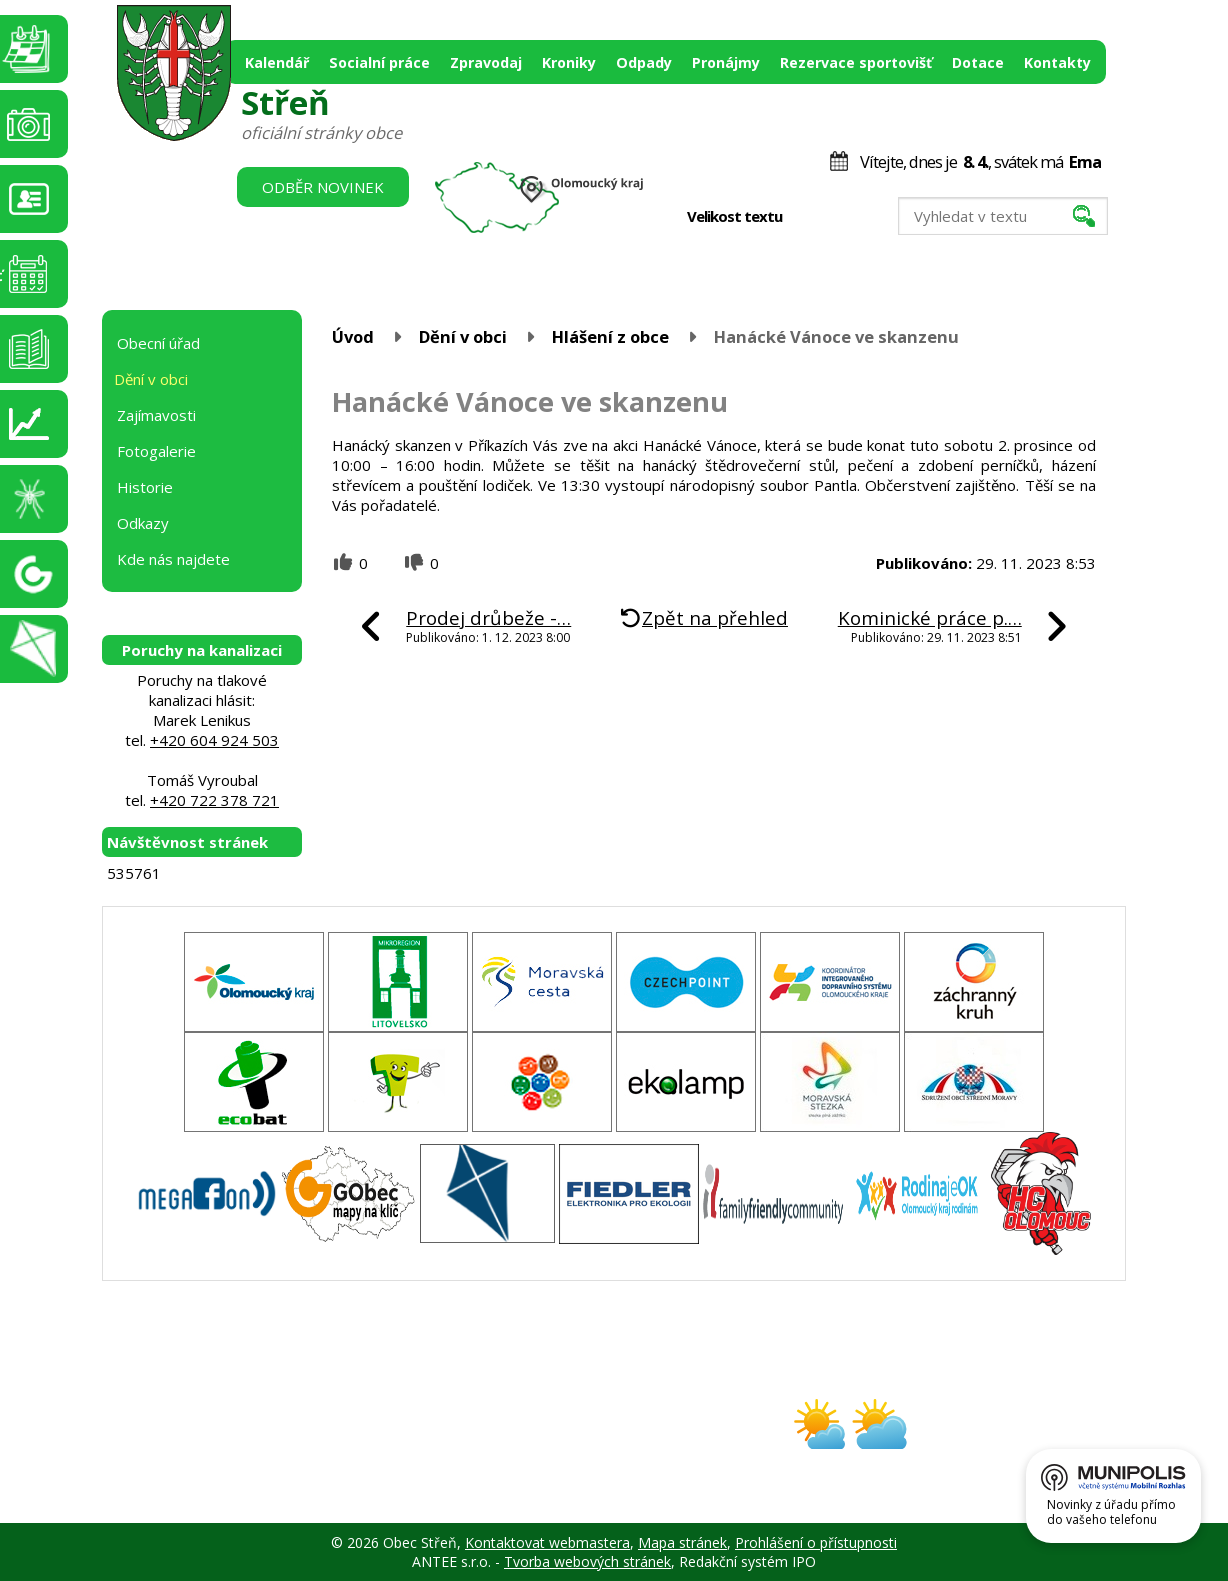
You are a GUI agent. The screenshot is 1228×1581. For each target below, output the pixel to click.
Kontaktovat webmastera (547, 1542)
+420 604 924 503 (214, 740)
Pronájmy (726, 62)
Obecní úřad (158, 343)
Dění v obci (463, 336)
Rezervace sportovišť (856, 62)
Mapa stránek (682, 1542)
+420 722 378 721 (214, 800)
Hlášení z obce (610, 336)
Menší (811, 217)
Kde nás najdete (173, 559)
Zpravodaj (486, 62)
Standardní (832, 217)
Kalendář (277, 62)
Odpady (644, 62)
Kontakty (1057, 62)
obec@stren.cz (542, 1441)
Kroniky (569, 62)
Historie (145, 487)
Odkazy (143, 523)
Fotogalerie (156, 451)
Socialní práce (379, 62)
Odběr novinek (323, 187)
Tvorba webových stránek (587, 1561)
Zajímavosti (156, 415)
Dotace (978, 62)
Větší (853, 217)
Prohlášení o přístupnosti (816, 1542)
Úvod (353, 336)
